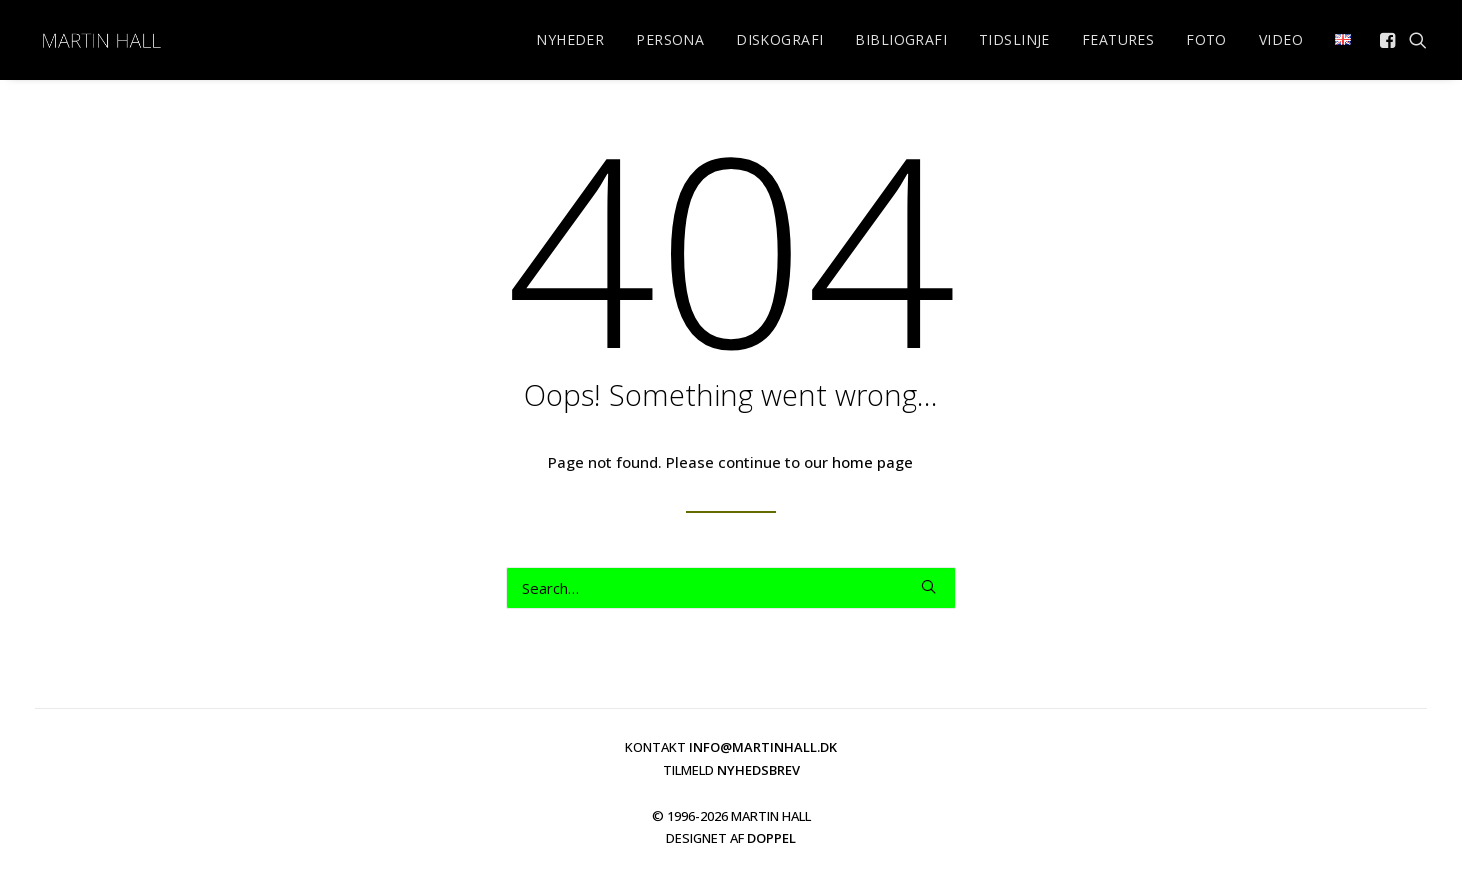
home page (872, 462)
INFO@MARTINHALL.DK (763, 747)
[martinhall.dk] (101, 40)
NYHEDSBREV (758, 770)
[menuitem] (570, 40)
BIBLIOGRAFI (901, 39)
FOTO (1206, 39)
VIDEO (1281, 39)
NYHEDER (570, 39)
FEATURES (1118, 39)
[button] (1389, 40)
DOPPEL (771, 838)
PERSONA (670, 39)
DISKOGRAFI (779, 39)
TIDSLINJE (1014, 39)
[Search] (731, 588)
